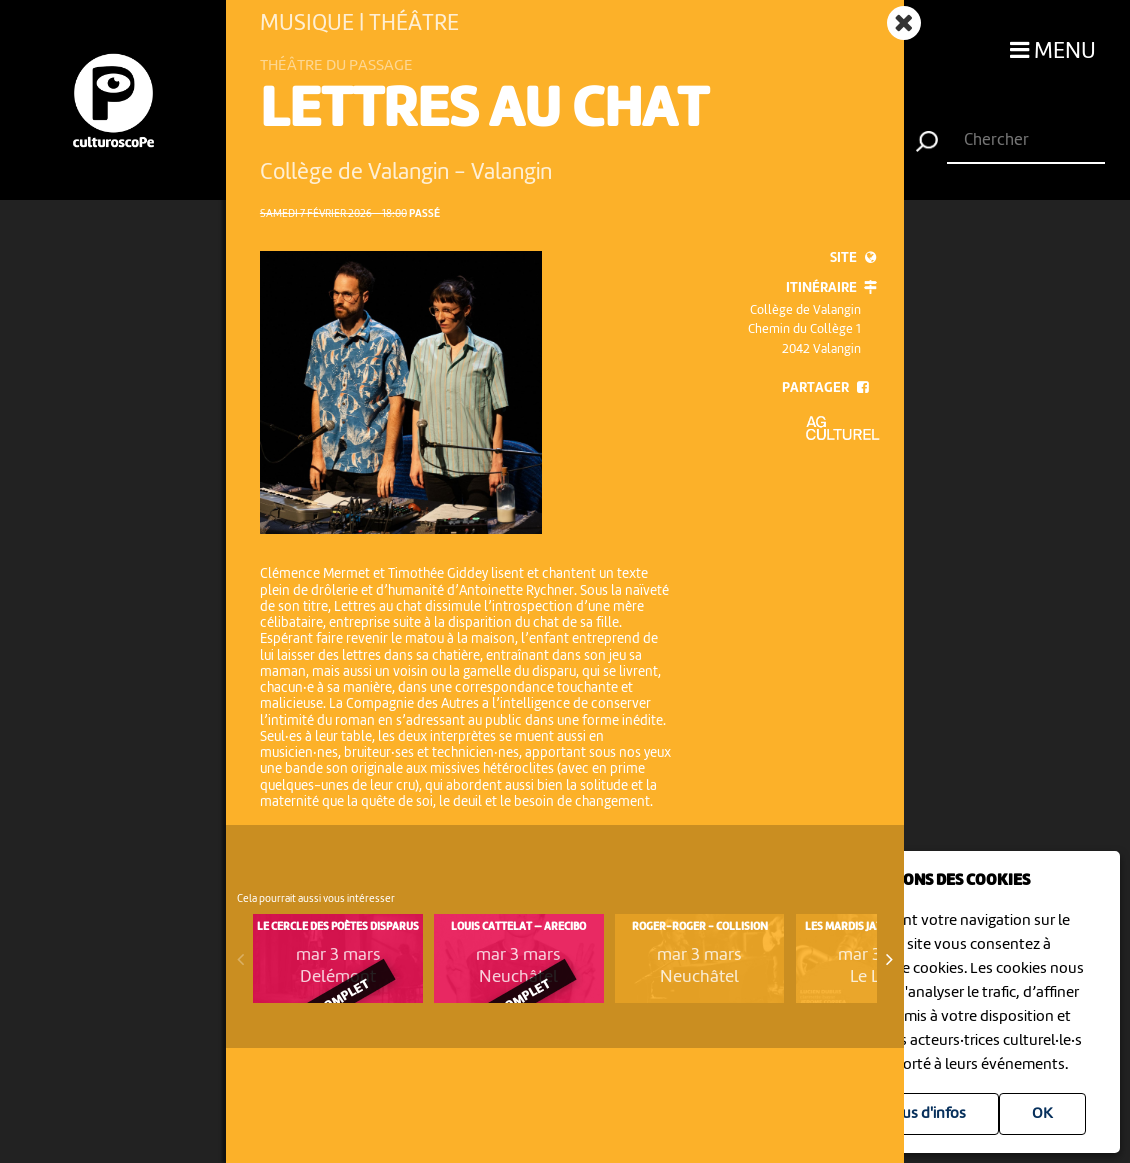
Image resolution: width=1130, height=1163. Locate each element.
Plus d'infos (927, 1114)
